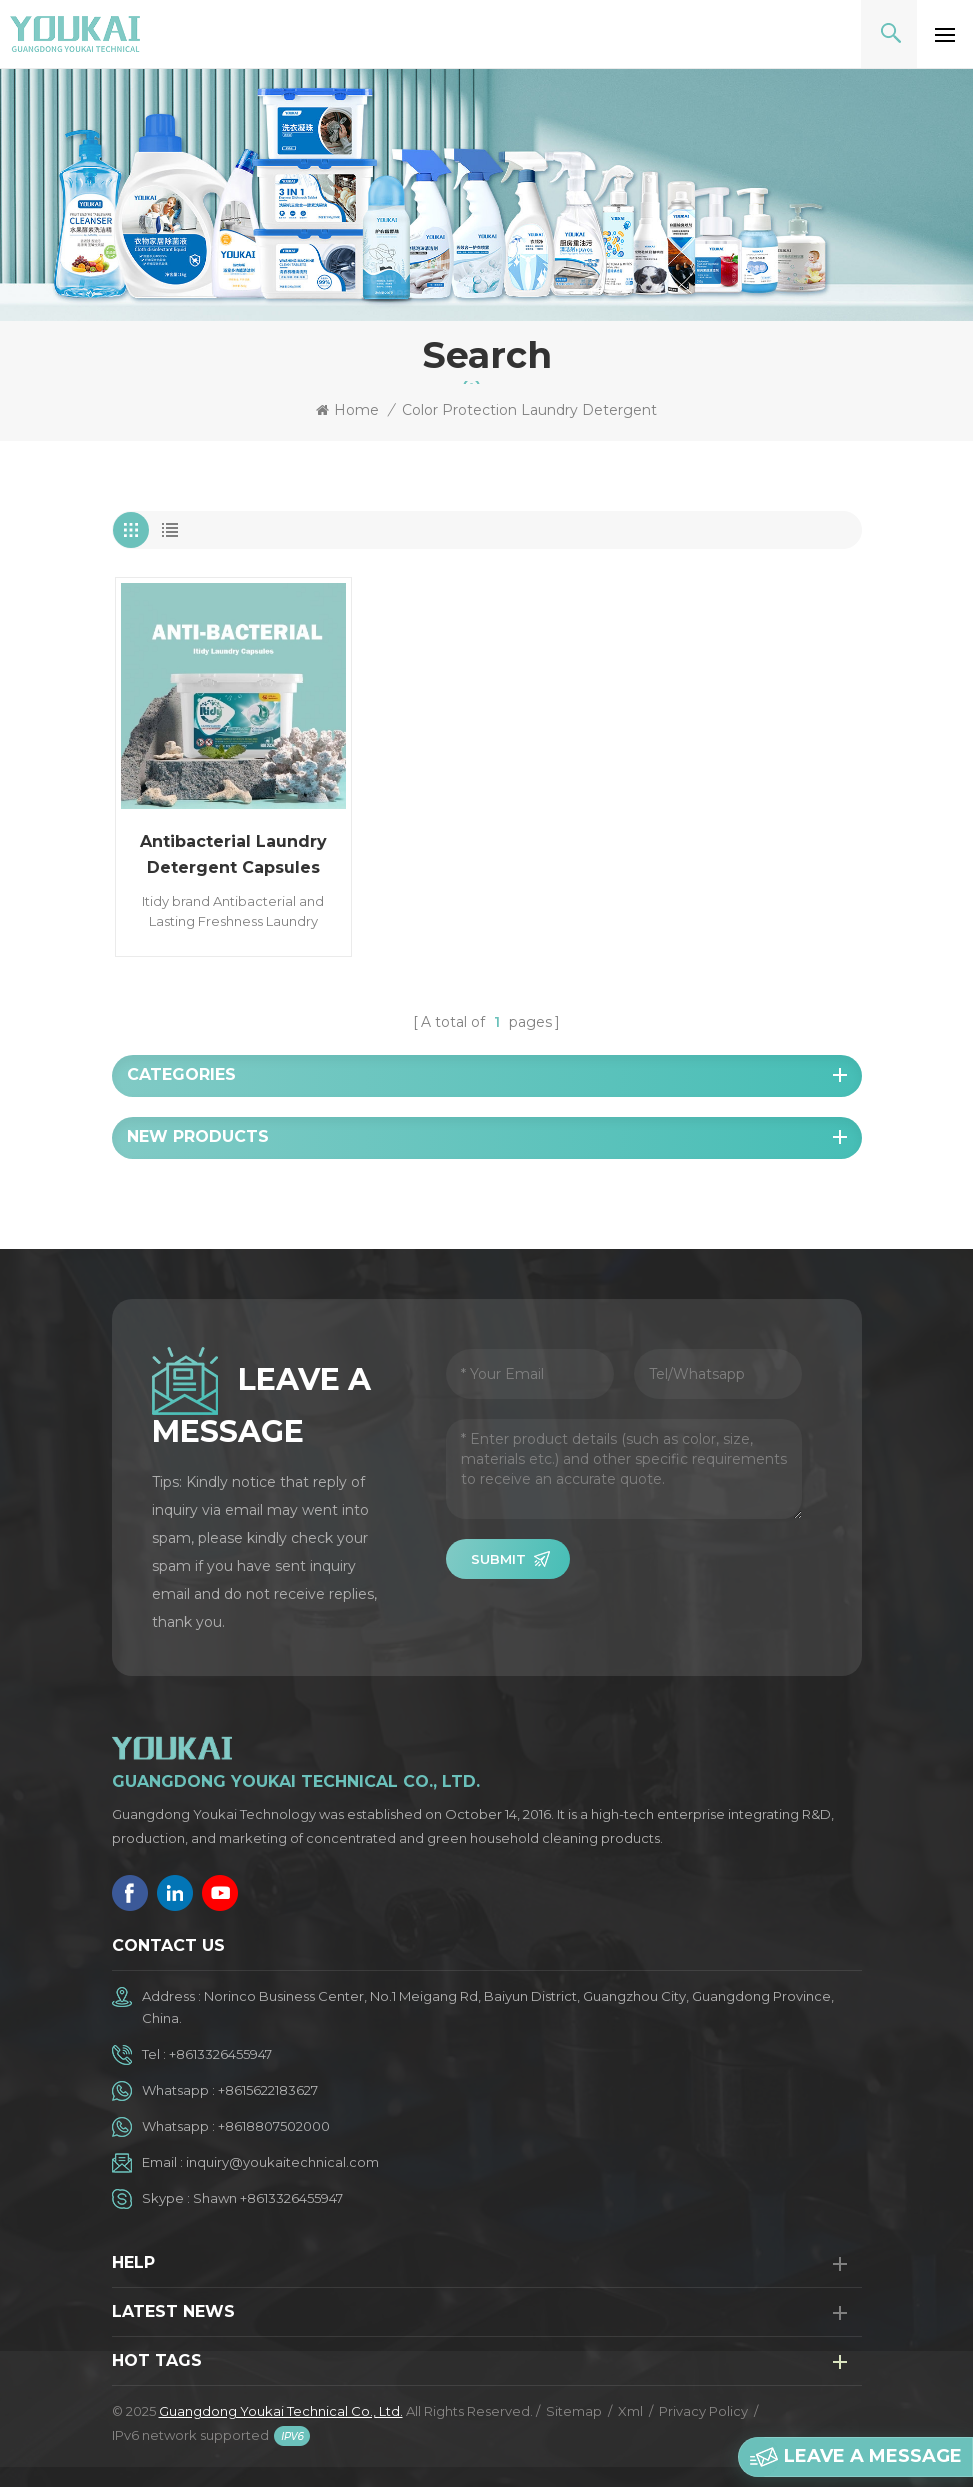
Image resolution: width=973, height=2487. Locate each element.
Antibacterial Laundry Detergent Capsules (233, 854)
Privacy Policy (703, 2411)
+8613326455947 (220, 2054)
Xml (630, 2411)
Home (347, 410)
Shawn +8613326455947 (268, 2198)
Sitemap (574, 2411)
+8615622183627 (268, 2090)
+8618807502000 (274, 2126)
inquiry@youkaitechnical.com (282, 2162)
